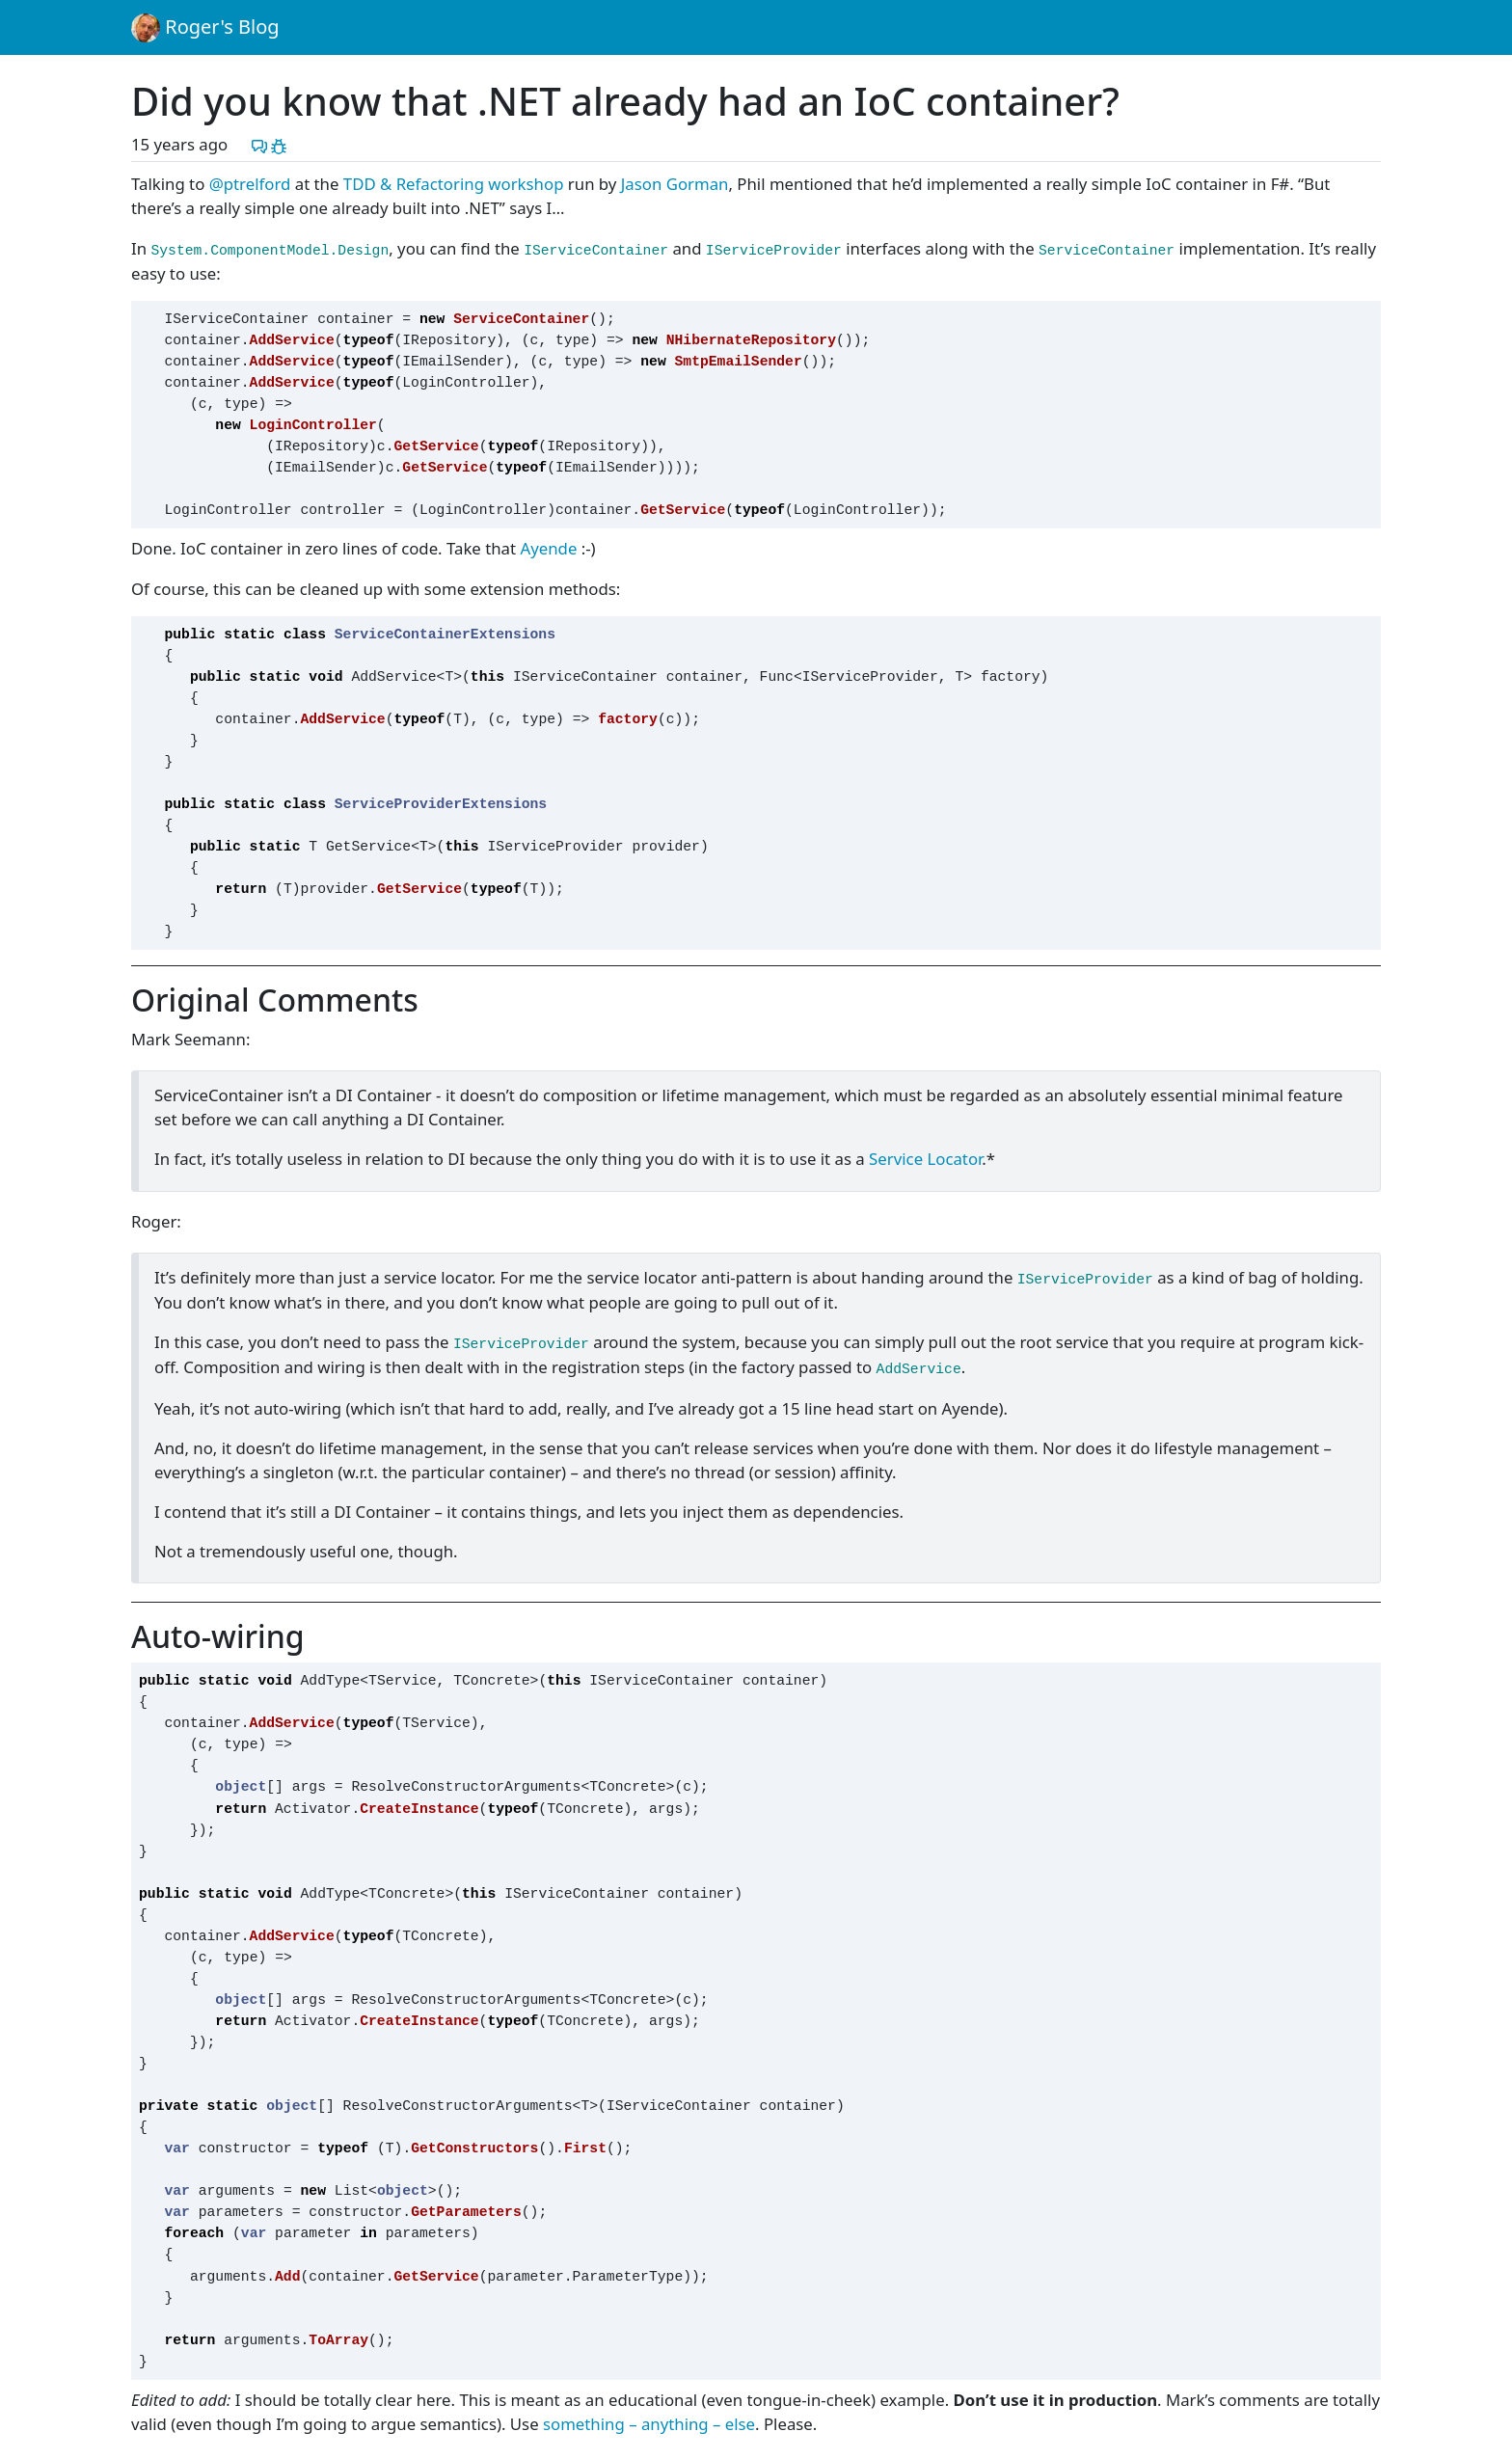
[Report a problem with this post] (278, 144)
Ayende (548, 548)
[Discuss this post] (259, 144)
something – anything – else (649, 2424)
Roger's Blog (205, 28)
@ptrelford (250, 184)
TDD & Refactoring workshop (453, 184)
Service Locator (925, 1159)
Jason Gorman (675, 184)
